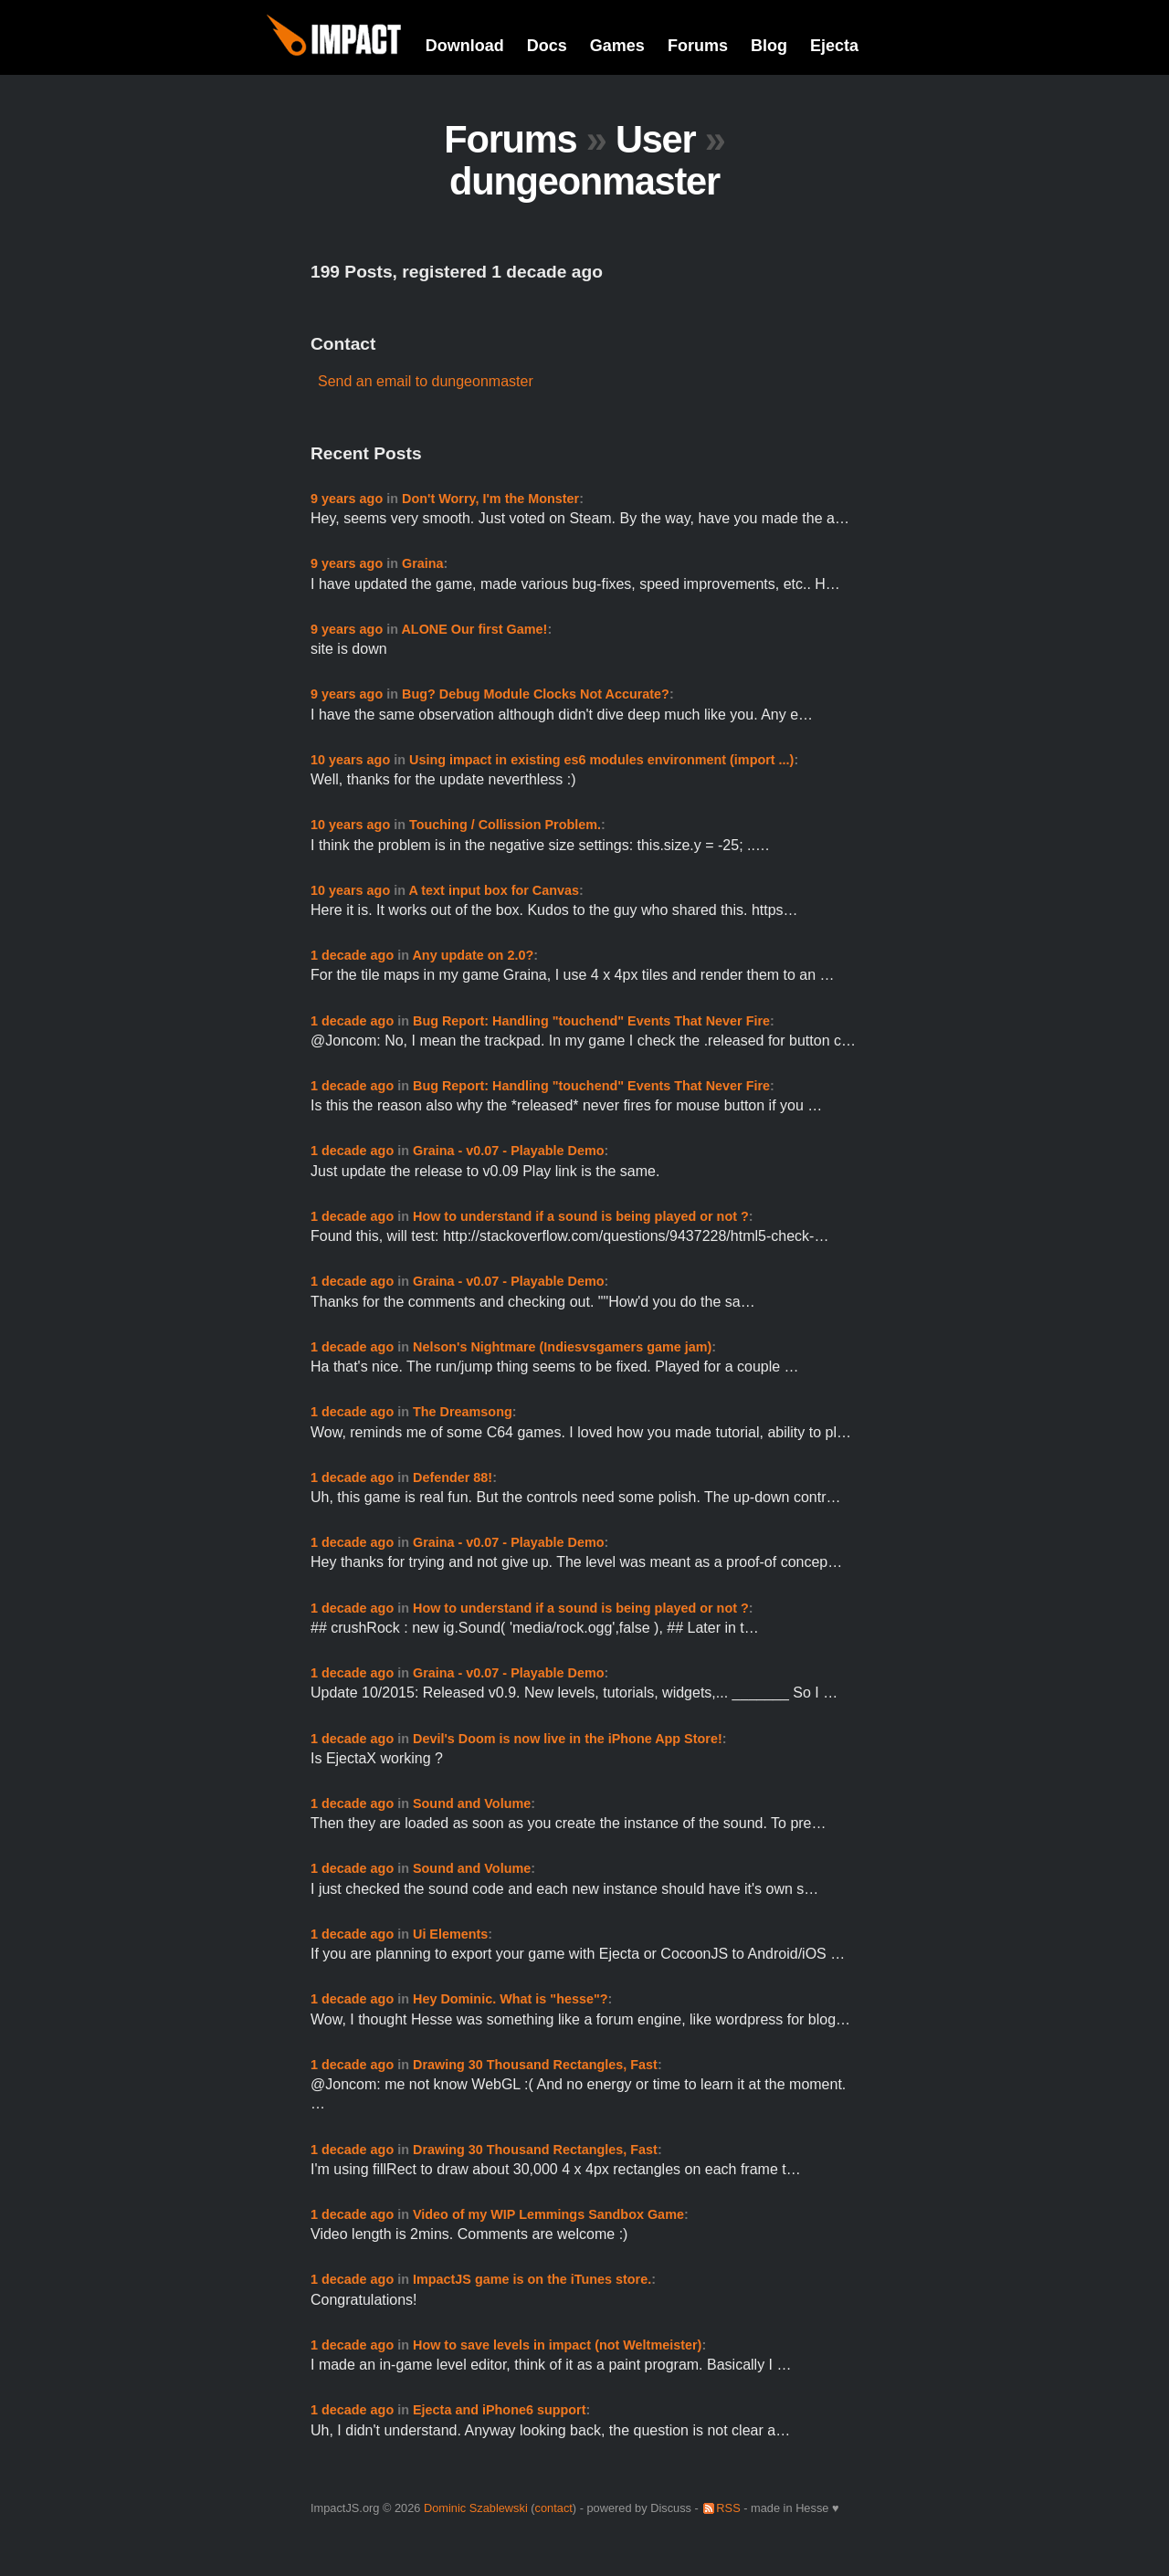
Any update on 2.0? (472, 955)
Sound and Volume (472, 1803)
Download (465, 46)
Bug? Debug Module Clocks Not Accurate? (535, 694)
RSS (728, 2508)
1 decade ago (352, 955)
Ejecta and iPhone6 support (499, 2410)
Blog (769, 46)
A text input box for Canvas (493, 890)
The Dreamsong (462, 1411)
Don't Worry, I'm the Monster (490, 498)
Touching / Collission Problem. (505, 824)
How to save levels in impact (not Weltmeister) (557, 2345)
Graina (423, 563)
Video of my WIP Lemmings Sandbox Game (548, 2214)
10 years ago (350, 759)
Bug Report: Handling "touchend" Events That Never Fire (591, 1021)
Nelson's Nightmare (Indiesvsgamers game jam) (562, 1347)
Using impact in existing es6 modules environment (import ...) (601, 759)
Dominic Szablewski (476, 2508)
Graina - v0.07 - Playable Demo (509, 1150)
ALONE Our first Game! (474, 629)
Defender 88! (452, 1477)
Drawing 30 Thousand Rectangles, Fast (535, 2064)
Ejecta (834, 46)
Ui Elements (450, 1934)
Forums (698, 46)
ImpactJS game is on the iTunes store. (532, 2279)
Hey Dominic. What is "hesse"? (510, 1999)
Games (617, 46)
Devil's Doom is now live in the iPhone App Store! (567, 1738)
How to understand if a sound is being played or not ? (581, 1216)
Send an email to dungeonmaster (425, 381)
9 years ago (347, 498)
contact (554, 2508)
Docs (547, 46)
